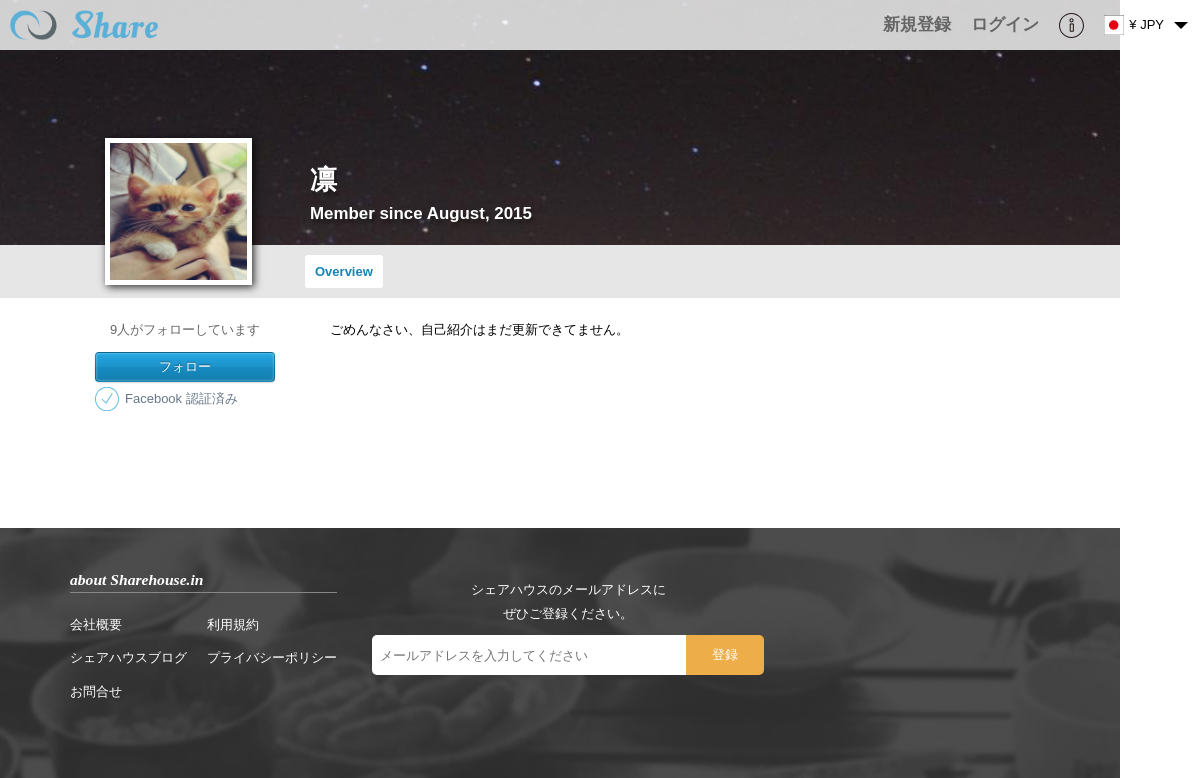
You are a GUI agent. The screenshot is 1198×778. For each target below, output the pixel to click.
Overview (344, 271)
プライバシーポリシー (272, 657)
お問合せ (96, 691)
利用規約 (233, 624)
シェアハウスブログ (128, 657)
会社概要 (96, 624)
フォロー (185, 366)
